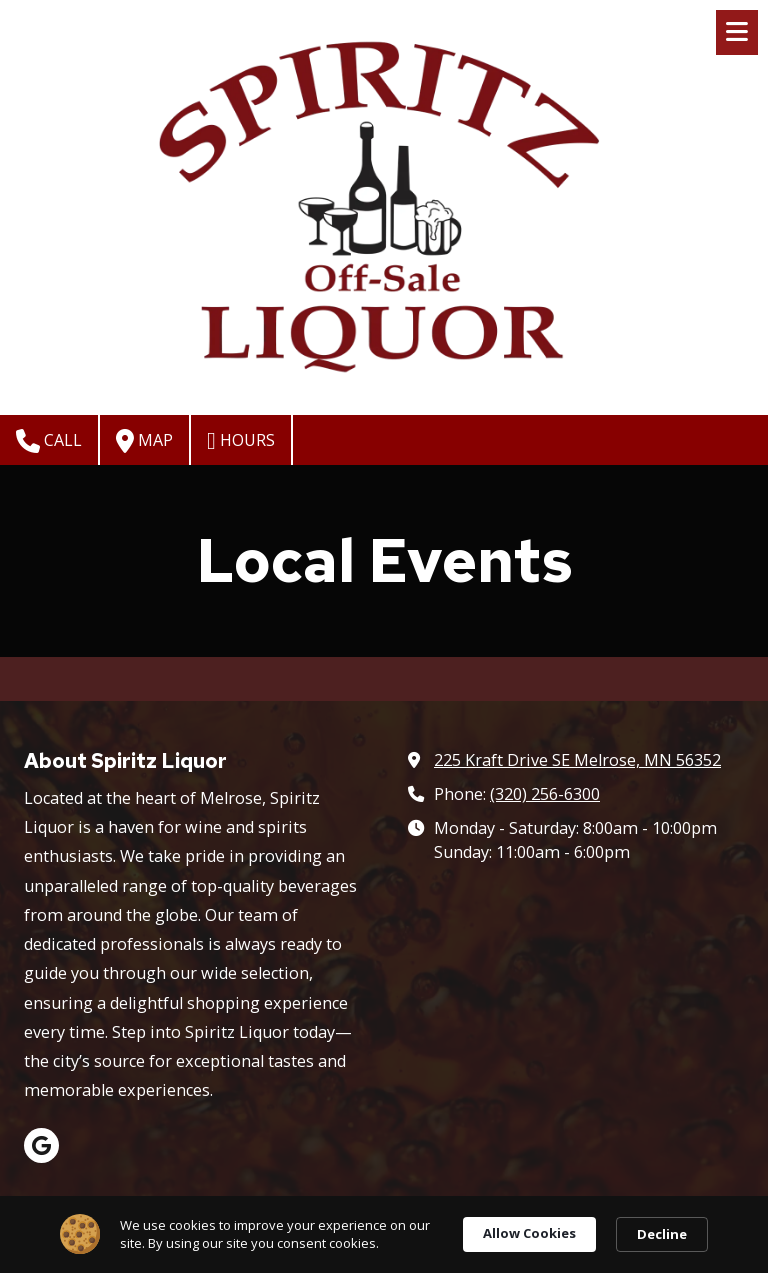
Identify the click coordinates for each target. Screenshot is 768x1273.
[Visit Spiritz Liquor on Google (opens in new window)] (41, 1145)
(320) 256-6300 (545, 794)
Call (49, 441)
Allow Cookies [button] (529, 1233)
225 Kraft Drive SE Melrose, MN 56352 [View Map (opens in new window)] (577, 760)
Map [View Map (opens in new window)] (144, 441)
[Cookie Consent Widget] (384, 1234)
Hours (241, 441)
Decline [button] (662, 1234)
